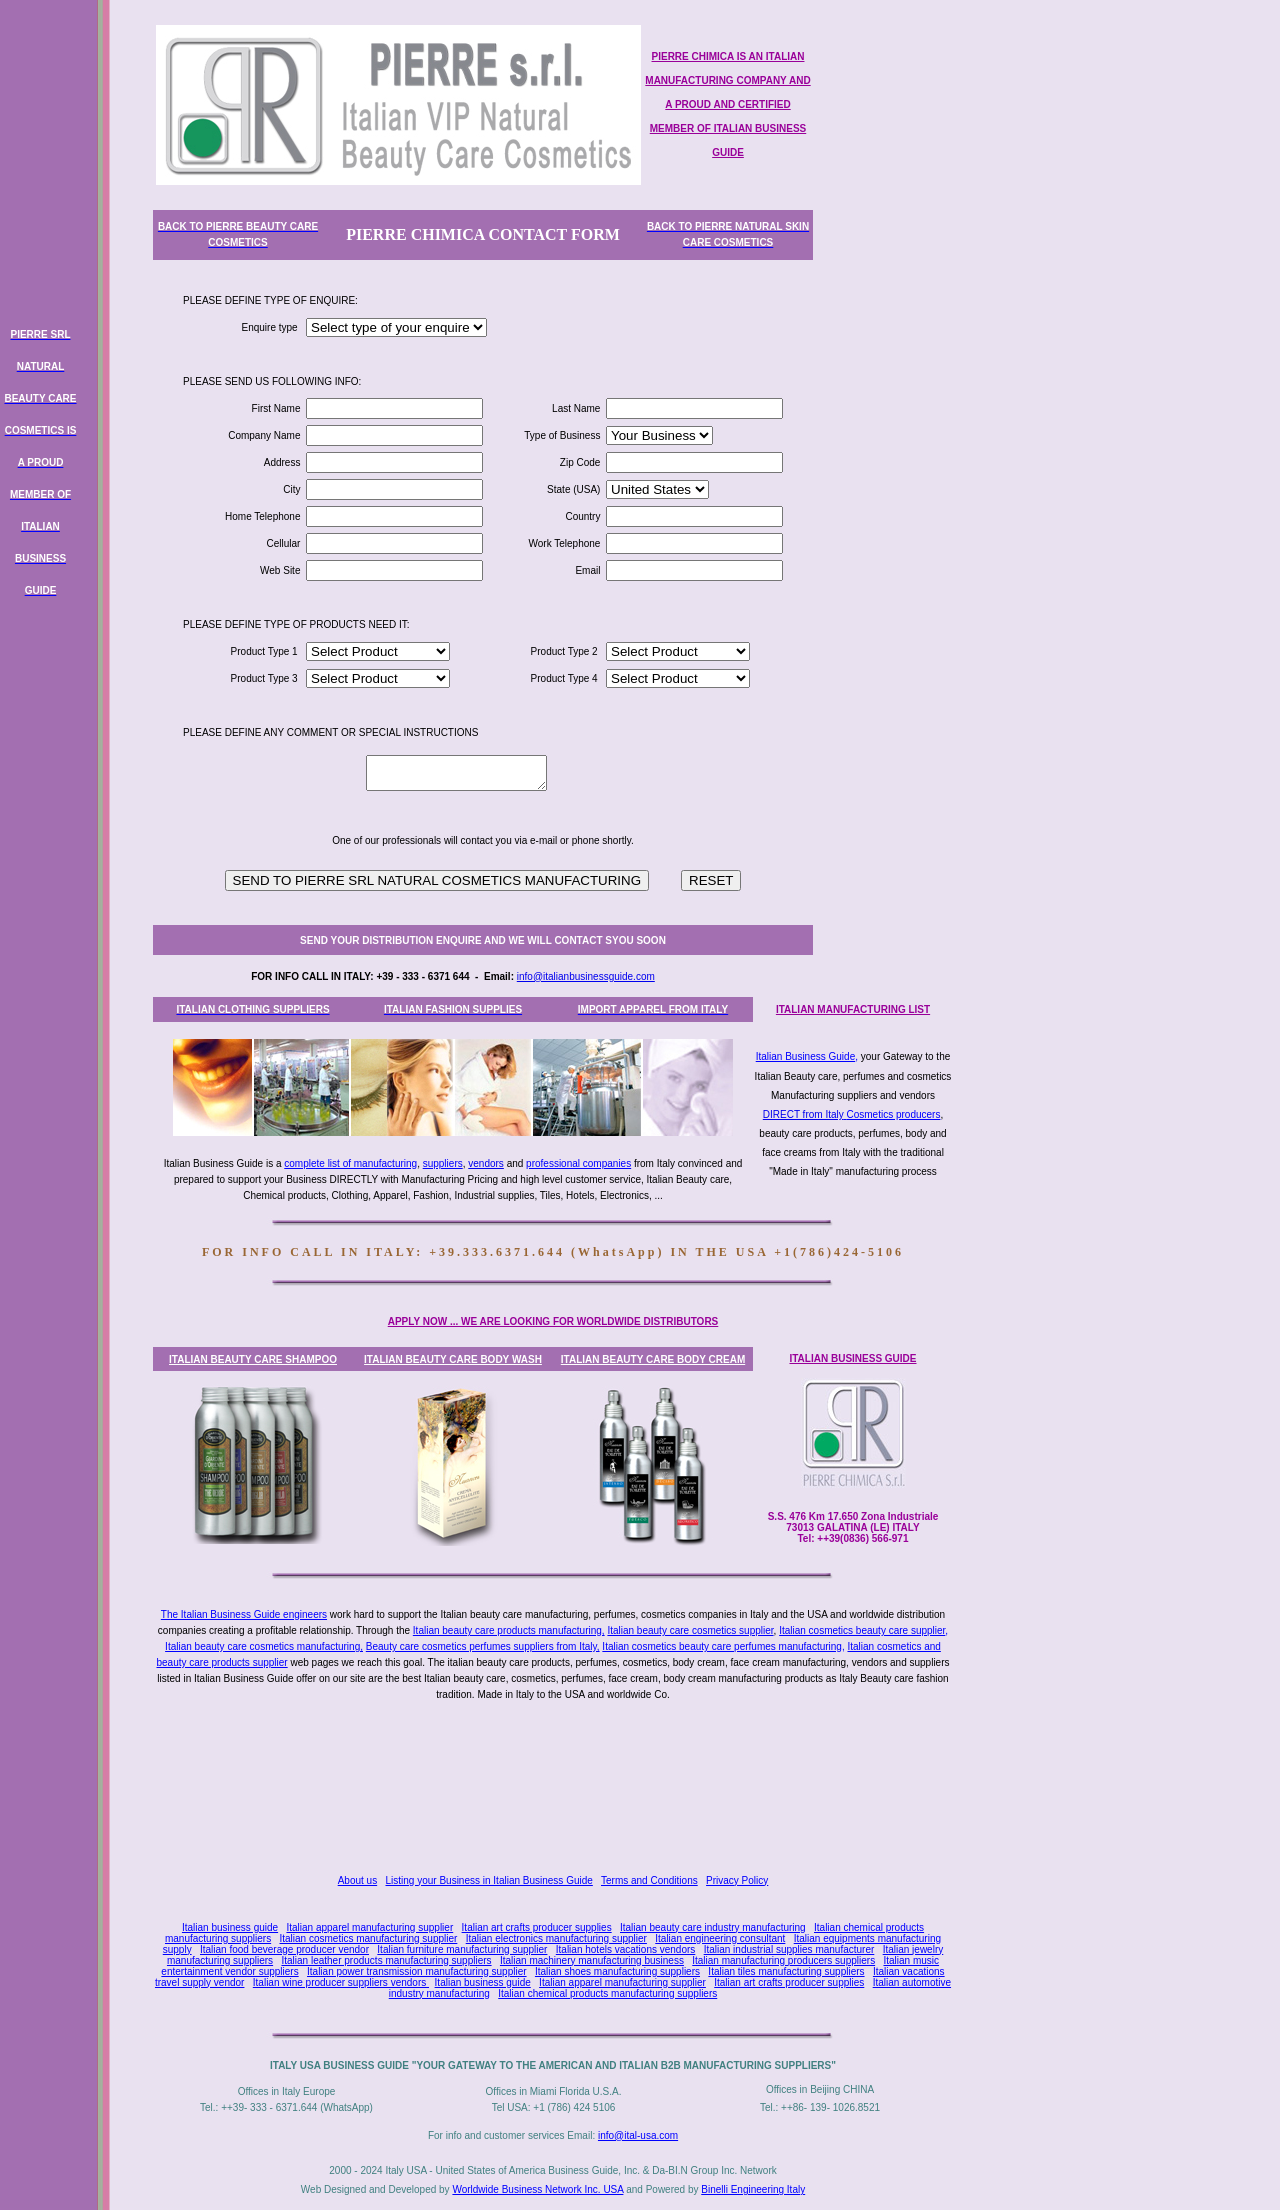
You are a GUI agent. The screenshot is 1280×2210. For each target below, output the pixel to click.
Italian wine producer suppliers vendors (341, 1982)
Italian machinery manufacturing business (592, 1960)
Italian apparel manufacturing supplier (369, 1927)
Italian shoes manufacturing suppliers (617, 1971)
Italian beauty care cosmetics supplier (690, 1630)
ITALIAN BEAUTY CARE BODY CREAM (653, 1359)
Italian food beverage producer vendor (284, 1949)
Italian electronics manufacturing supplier (556, 1938)
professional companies (578, 1163)
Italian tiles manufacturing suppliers (786, 1971)
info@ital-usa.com (638, 2135)
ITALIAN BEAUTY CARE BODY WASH (453, 1359)
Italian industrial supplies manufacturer (789, 1949)
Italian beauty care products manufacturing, (509, 1630)
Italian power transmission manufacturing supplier (417, 1971)
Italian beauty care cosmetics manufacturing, (264, 1646)
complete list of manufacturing (350, 1163)
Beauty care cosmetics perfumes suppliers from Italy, (483, 1646)
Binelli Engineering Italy (753, 2189)
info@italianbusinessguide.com (586, 976)
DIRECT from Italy (803, 1114)
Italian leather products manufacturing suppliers (386, 1960)
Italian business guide (230, 1927)
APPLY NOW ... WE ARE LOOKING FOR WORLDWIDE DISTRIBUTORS (553, 1321)
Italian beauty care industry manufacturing (713, 1927)
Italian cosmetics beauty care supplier (862, 1630)
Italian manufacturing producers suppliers (783, 1960)
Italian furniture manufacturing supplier (462, 1949)
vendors (486, 1163)
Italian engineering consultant (720, 1938)
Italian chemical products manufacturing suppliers (607, 1993)
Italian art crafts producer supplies (537, 1927)
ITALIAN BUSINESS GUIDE (852, 1358)
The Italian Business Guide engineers (244, 1614)
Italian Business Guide (806, 1056)
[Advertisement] (557, 1788)
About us (357, 1880)
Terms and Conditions (649, 1880)
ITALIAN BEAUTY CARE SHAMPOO (253, 1359)
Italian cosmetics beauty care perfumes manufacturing (722, 1646)
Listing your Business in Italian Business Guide (489, 1880)
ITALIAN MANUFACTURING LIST (853, 1009)
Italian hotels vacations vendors (626, 1949)
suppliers (443, 1163)
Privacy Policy (737, 1880)
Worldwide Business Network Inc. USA (537, 2189)
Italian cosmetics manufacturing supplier (368, 1938)
